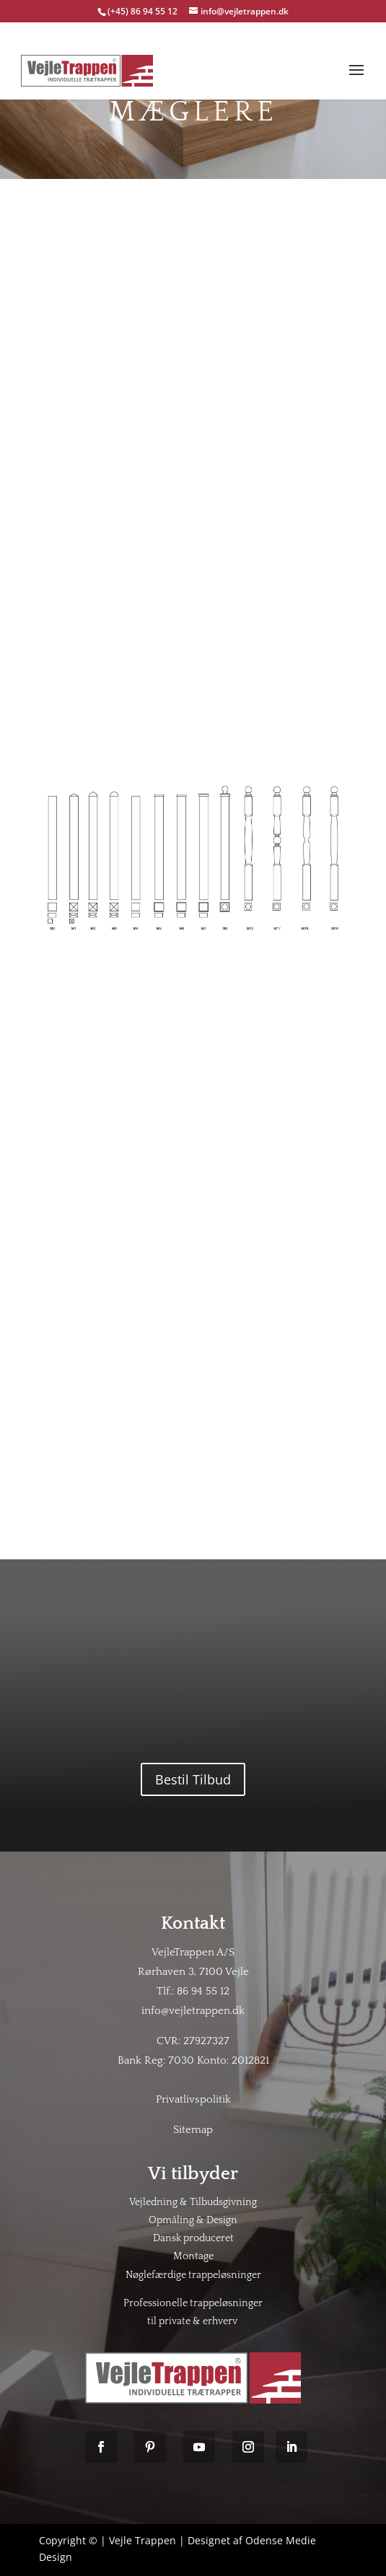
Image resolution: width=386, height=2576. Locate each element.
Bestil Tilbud (193, 1779)
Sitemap (193, 2130)
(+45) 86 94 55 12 (144, 11)
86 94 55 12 (203, 1991)
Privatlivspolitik (193, 2099)
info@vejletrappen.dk (193, 2011)
